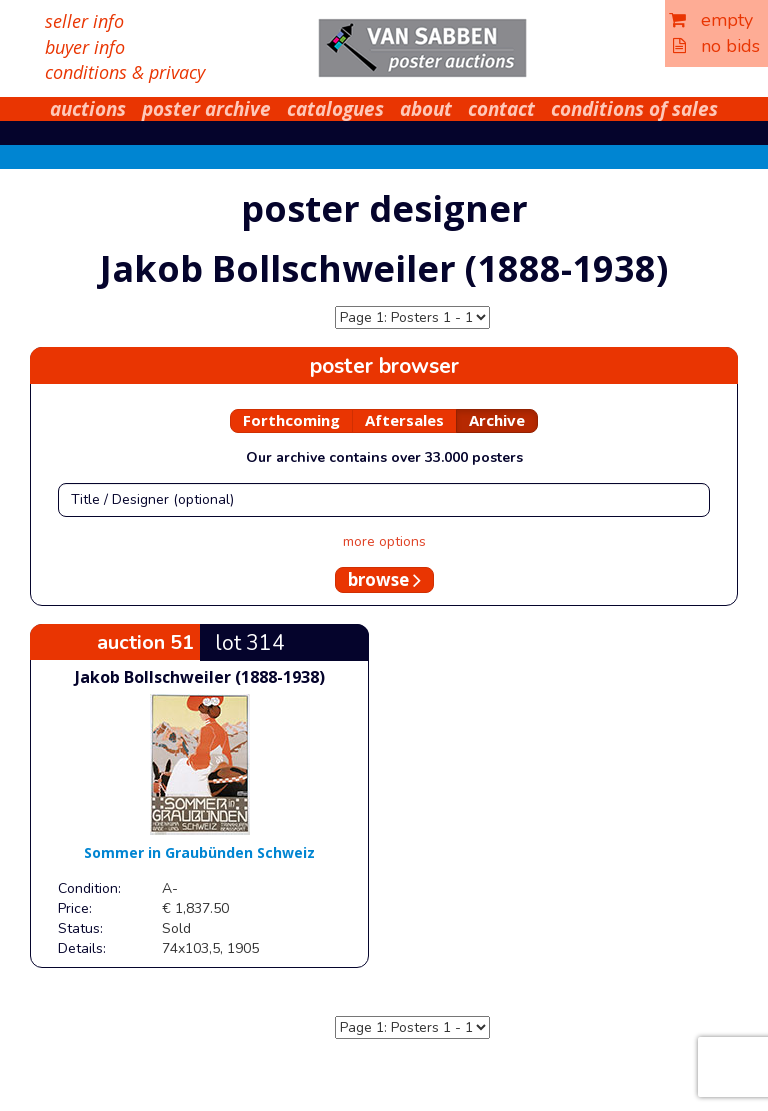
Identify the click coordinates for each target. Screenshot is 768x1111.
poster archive (206, 109)
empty (711, 20)
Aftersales (404, 420)
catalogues (335, 109)
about (426, 109)
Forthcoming (291, 420)
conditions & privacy (125, 72)
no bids (716, 46)
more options (384, 541)
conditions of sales (634, 109)
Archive (497, 420)
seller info (84, 21)
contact (501, 109)
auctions (88, 109)
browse (384, 579)
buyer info (85, 47)
